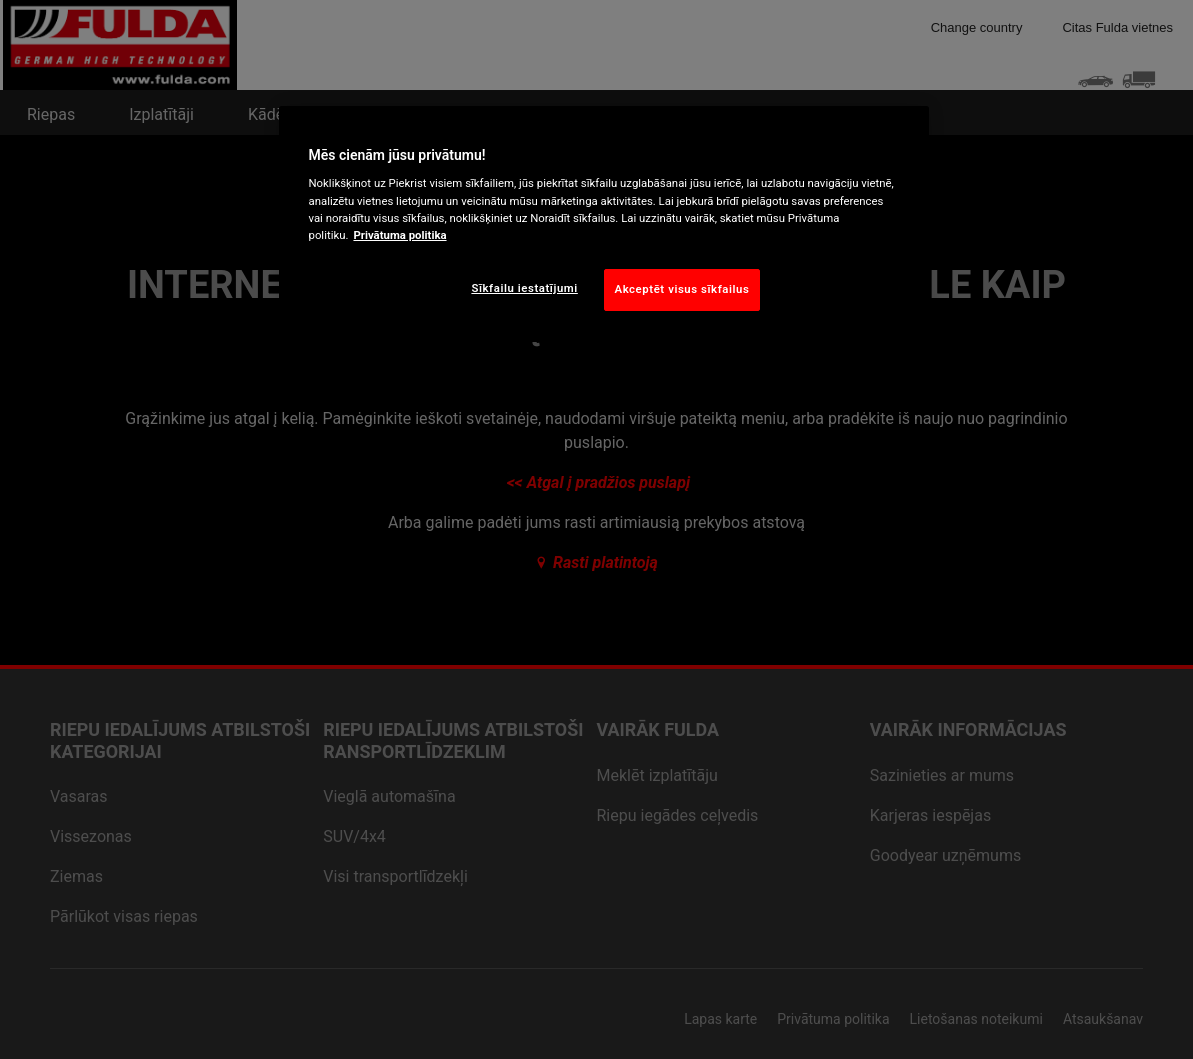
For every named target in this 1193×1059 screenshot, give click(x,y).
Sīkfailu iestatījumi (524, 288)
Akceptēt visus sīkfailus (682, 289)
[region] (604, 224)
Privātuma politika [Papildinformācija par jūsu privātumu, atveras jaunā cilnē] (399, 235)
